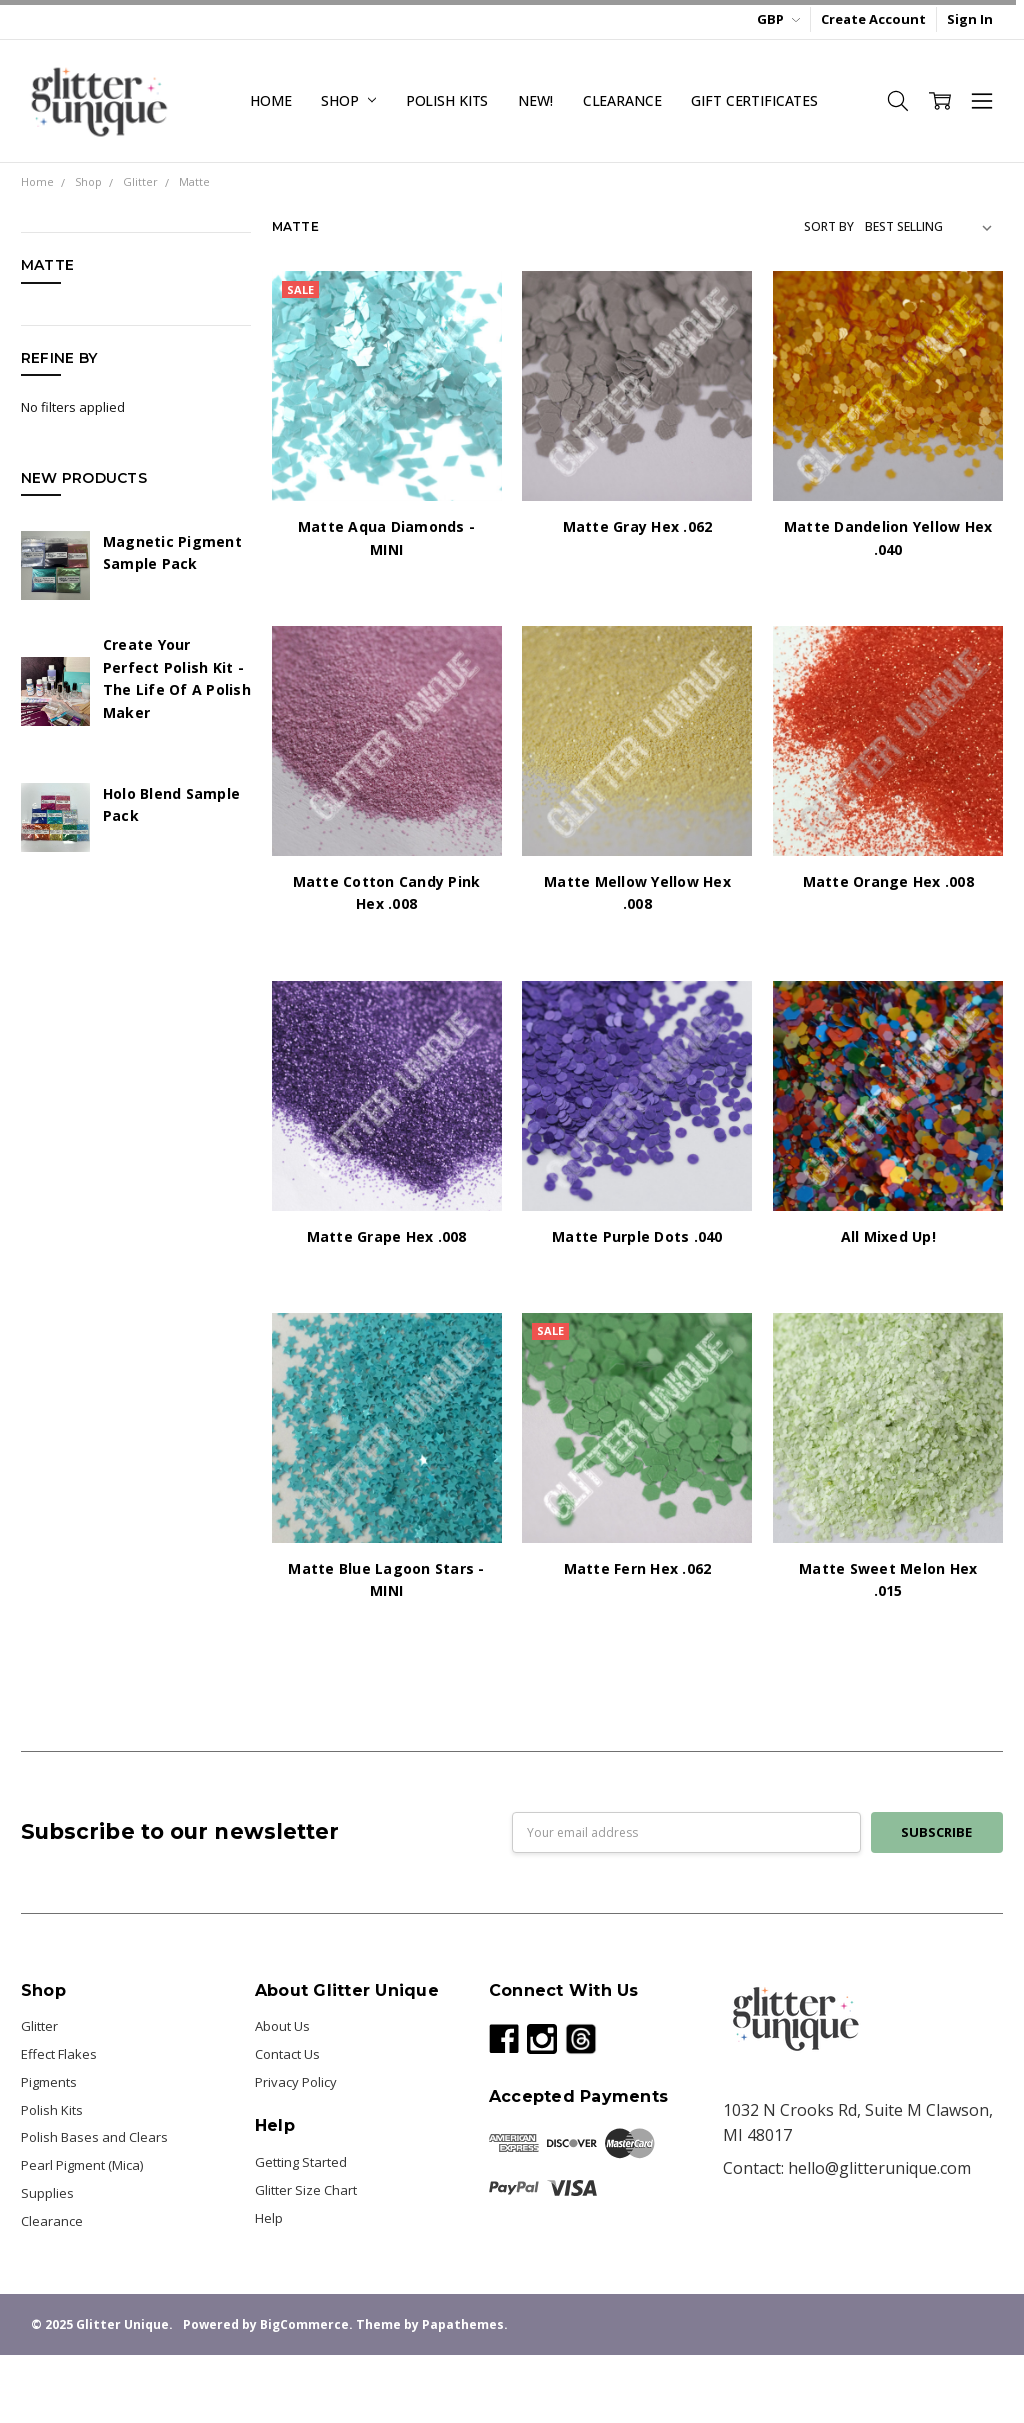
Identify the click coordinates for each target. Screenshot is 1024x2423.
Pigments (49, 2082)
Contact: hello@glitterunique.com (847, 2168)
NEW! (535, 100)
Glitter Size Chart (306, 2190)
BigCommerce (304, 2324)
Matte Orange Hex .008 (888, 881)
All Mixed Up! (888, 1236)
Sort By (829, 226)
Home (270, 100)
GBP (778, 19)
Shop (348, 100)
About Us (282, 2026)
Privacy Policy (296, 2082)
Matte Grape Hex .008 (387, 1236)
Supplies (47, 2193)
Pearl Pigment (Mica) (82, 2165)
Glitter (39, 2026)
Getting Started (301, 2162)
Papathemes (463, 2324)
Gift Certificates (754, 100)
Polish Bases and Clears (94, 2137)
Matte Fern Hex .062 (638, 1568)
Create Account (873, 19)
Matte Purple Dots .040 (637, 1236)
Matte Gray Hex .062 (638, 526)
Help (269, 2218)
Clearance (622, 100)
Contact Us (287, 2054)
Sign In (970, 19)
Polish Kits (447, 100)
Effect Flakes (59, 2054)
